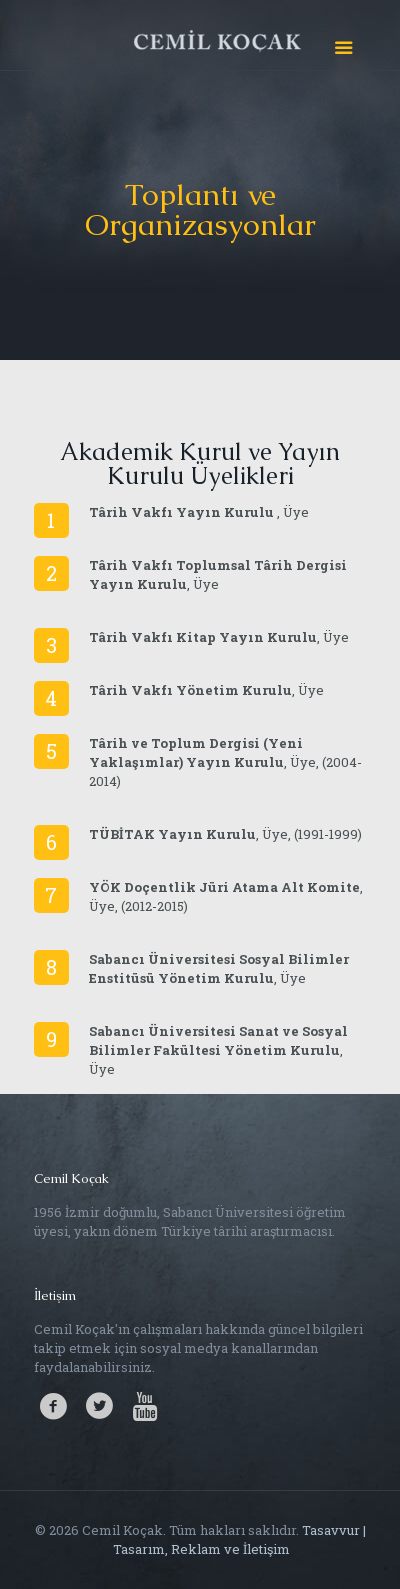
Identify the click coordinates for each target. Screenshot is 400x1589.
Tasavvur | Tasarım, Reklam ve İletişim (238, 1539)
